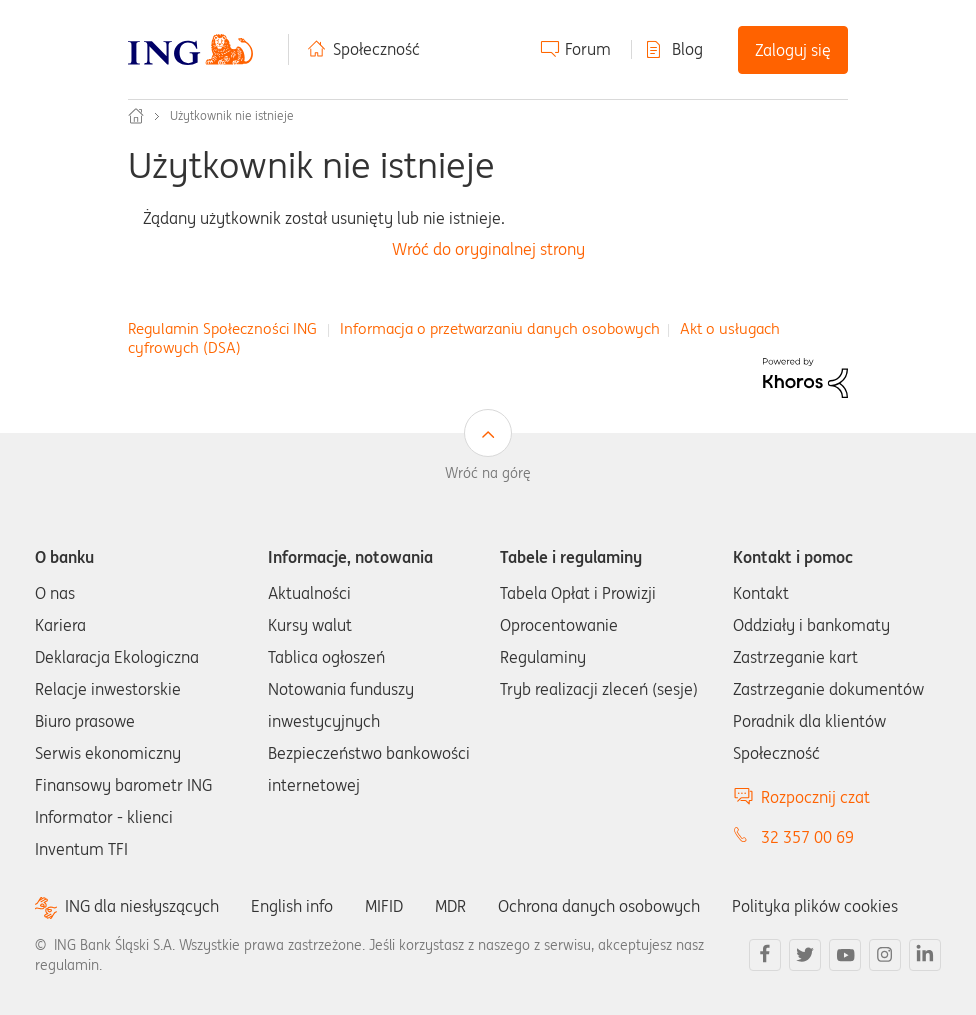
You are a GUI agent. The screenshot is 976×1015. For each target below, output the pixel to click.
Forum (588, 49)
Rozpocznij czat (815, 797)
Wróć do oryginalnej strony (488, 249)
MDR (450, 906)
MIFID (384, 906)
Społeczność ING (136, 116)
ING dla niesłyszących (142, 906)
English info (292, 906)
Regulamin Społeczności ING (222, 328)
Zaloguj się (793, 50)
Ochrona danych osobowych (599, 906)
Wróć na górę (488, 473)
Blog (687, 49)
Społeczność (376, 49)
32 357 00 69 (807, 837)
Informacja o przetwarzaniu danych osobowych (500, 328)
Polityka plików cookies (815, 906)
